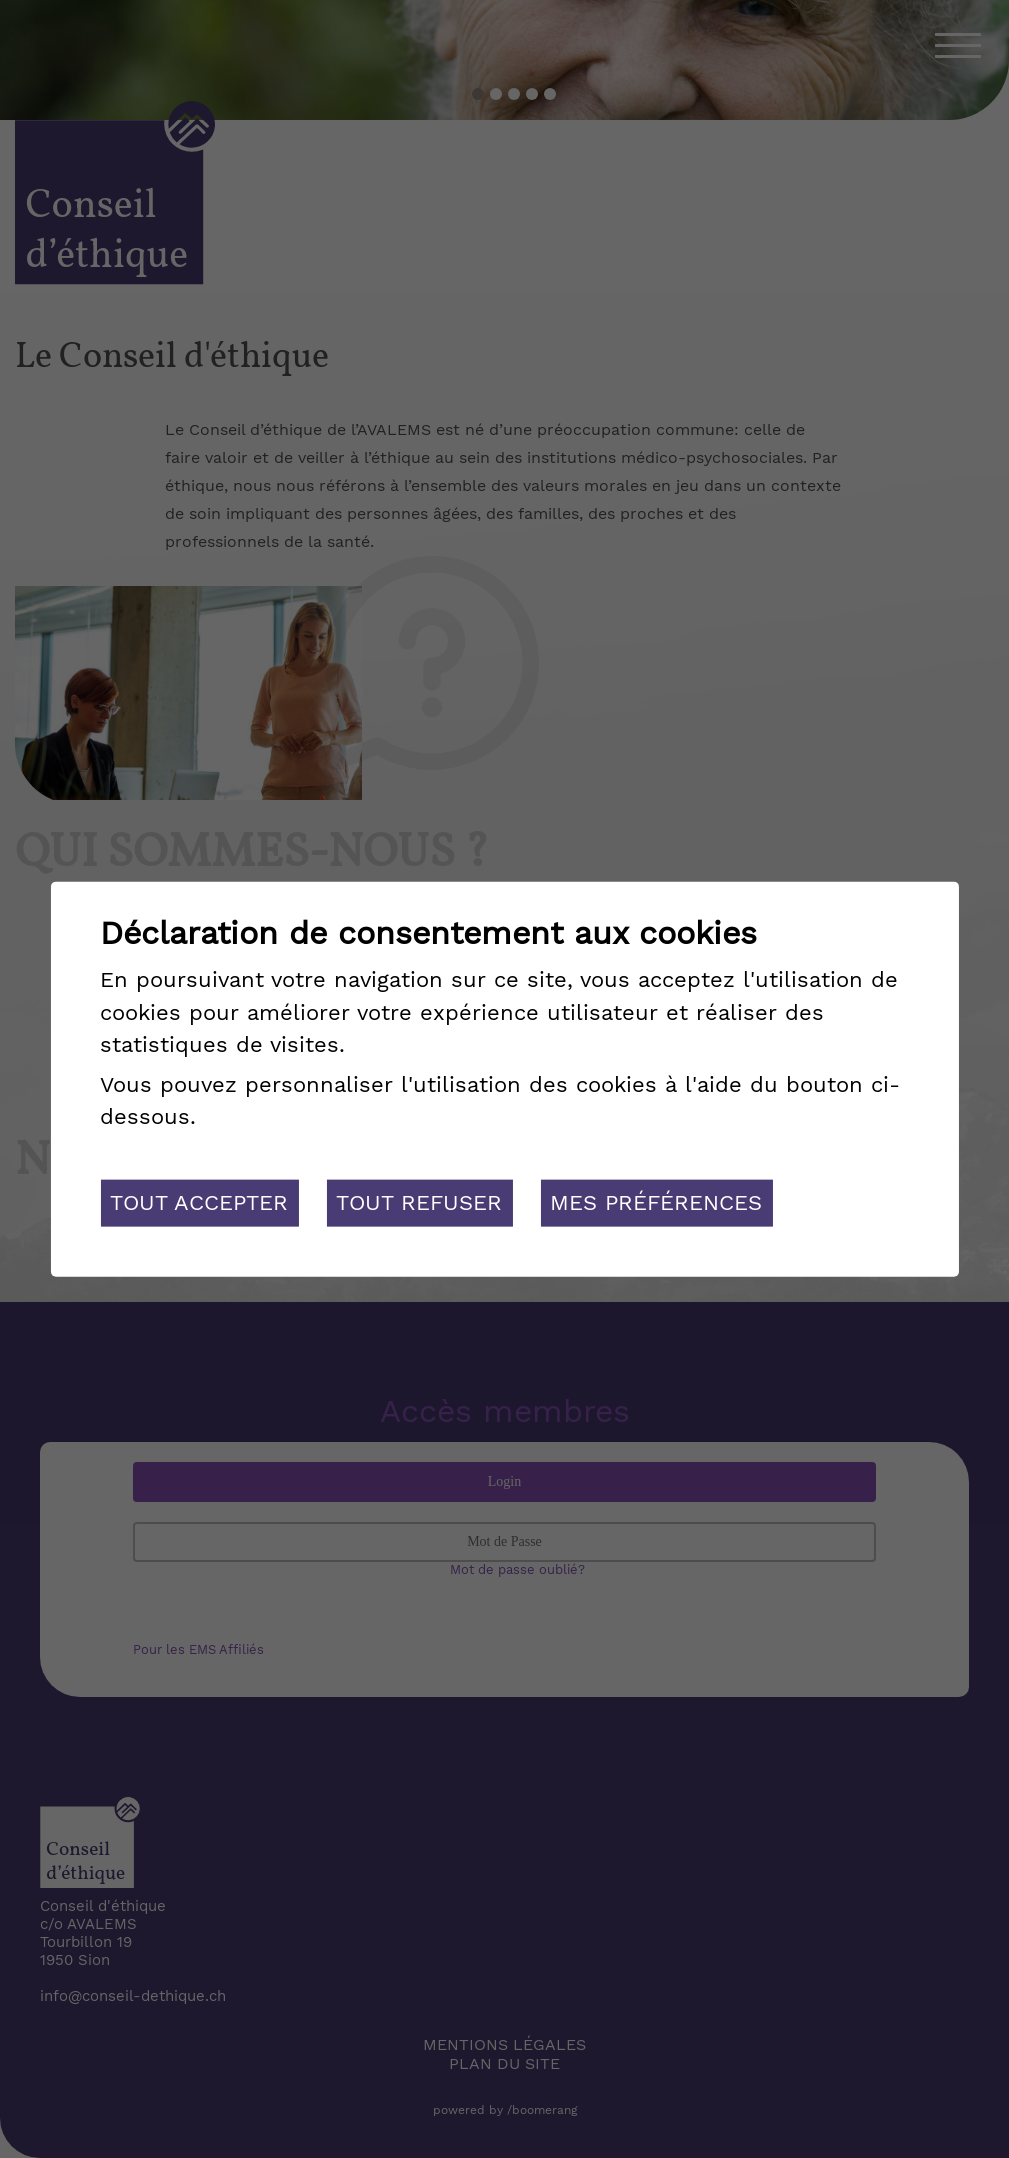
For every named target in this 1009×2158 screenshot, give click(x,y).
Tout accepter (199, 1202)
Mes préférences (656, 1202)
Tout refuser (419, 1202)
